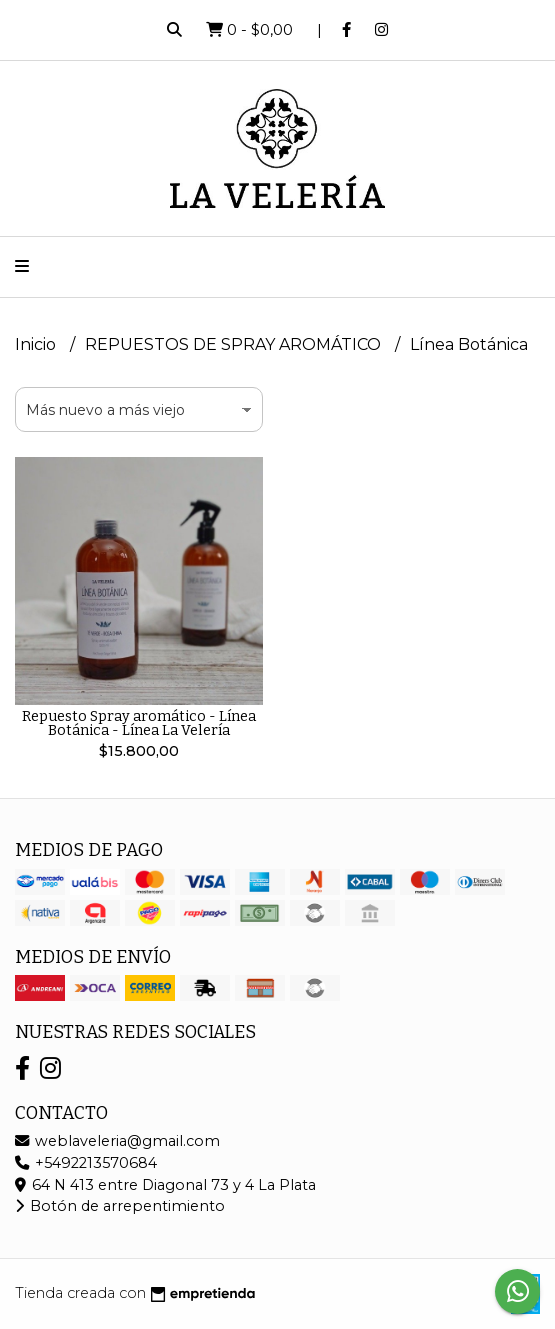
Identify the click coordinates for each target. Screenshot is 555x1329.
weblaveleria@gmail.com (117, 1141)
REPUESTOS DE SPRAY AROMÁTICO (235, 344)
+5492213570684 (86, 1163)
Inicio (37, 344)
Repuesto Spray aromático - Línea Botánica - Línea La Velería (139, 723)
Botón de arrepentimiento (120, 1206)
